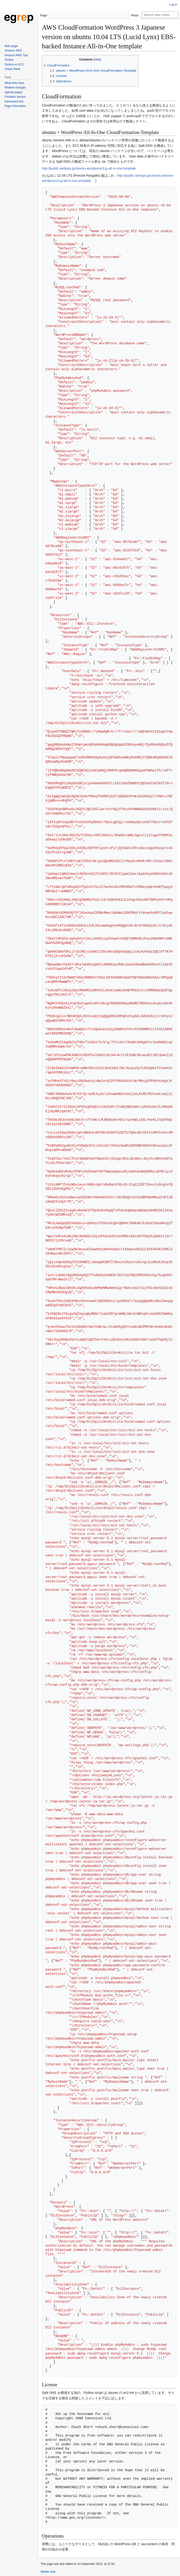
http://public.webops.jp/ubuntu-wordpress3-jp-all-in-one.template (89, 168)
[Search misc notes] (160, 14)
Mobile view (48, 2571)
